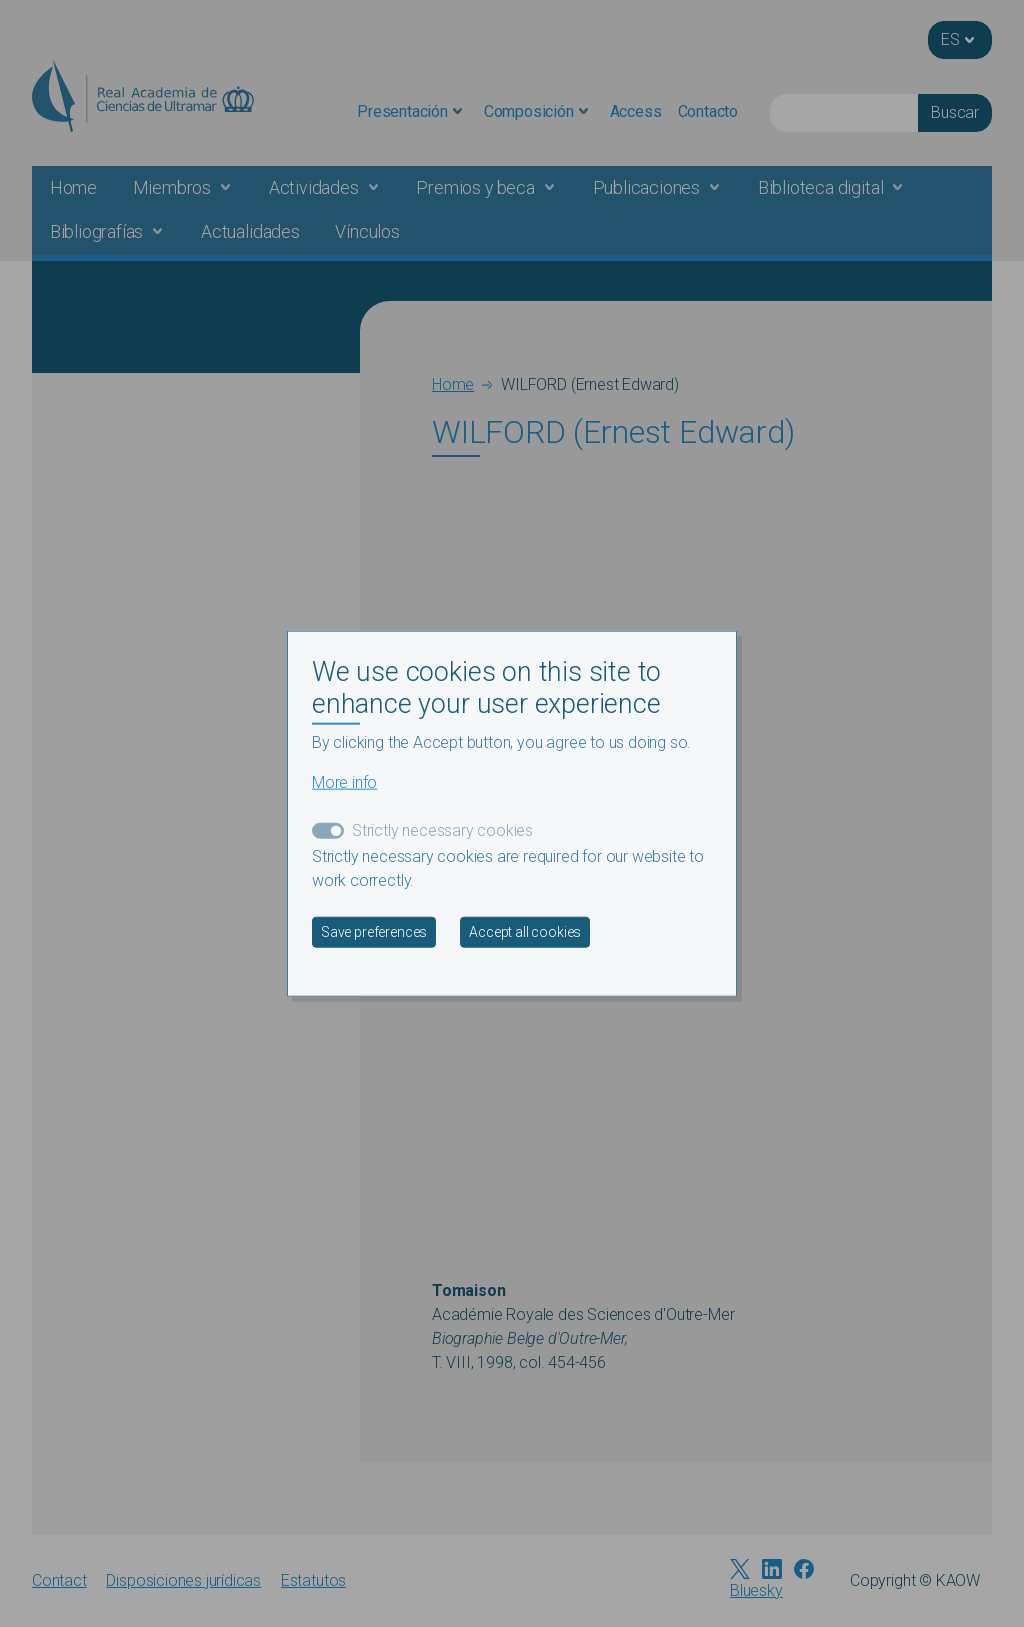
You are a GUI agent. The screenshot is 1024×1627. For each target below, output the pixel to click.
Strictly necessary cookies (442, 830)
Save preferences (374, 932)
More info (344, 782)
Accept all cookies (525, 932)
